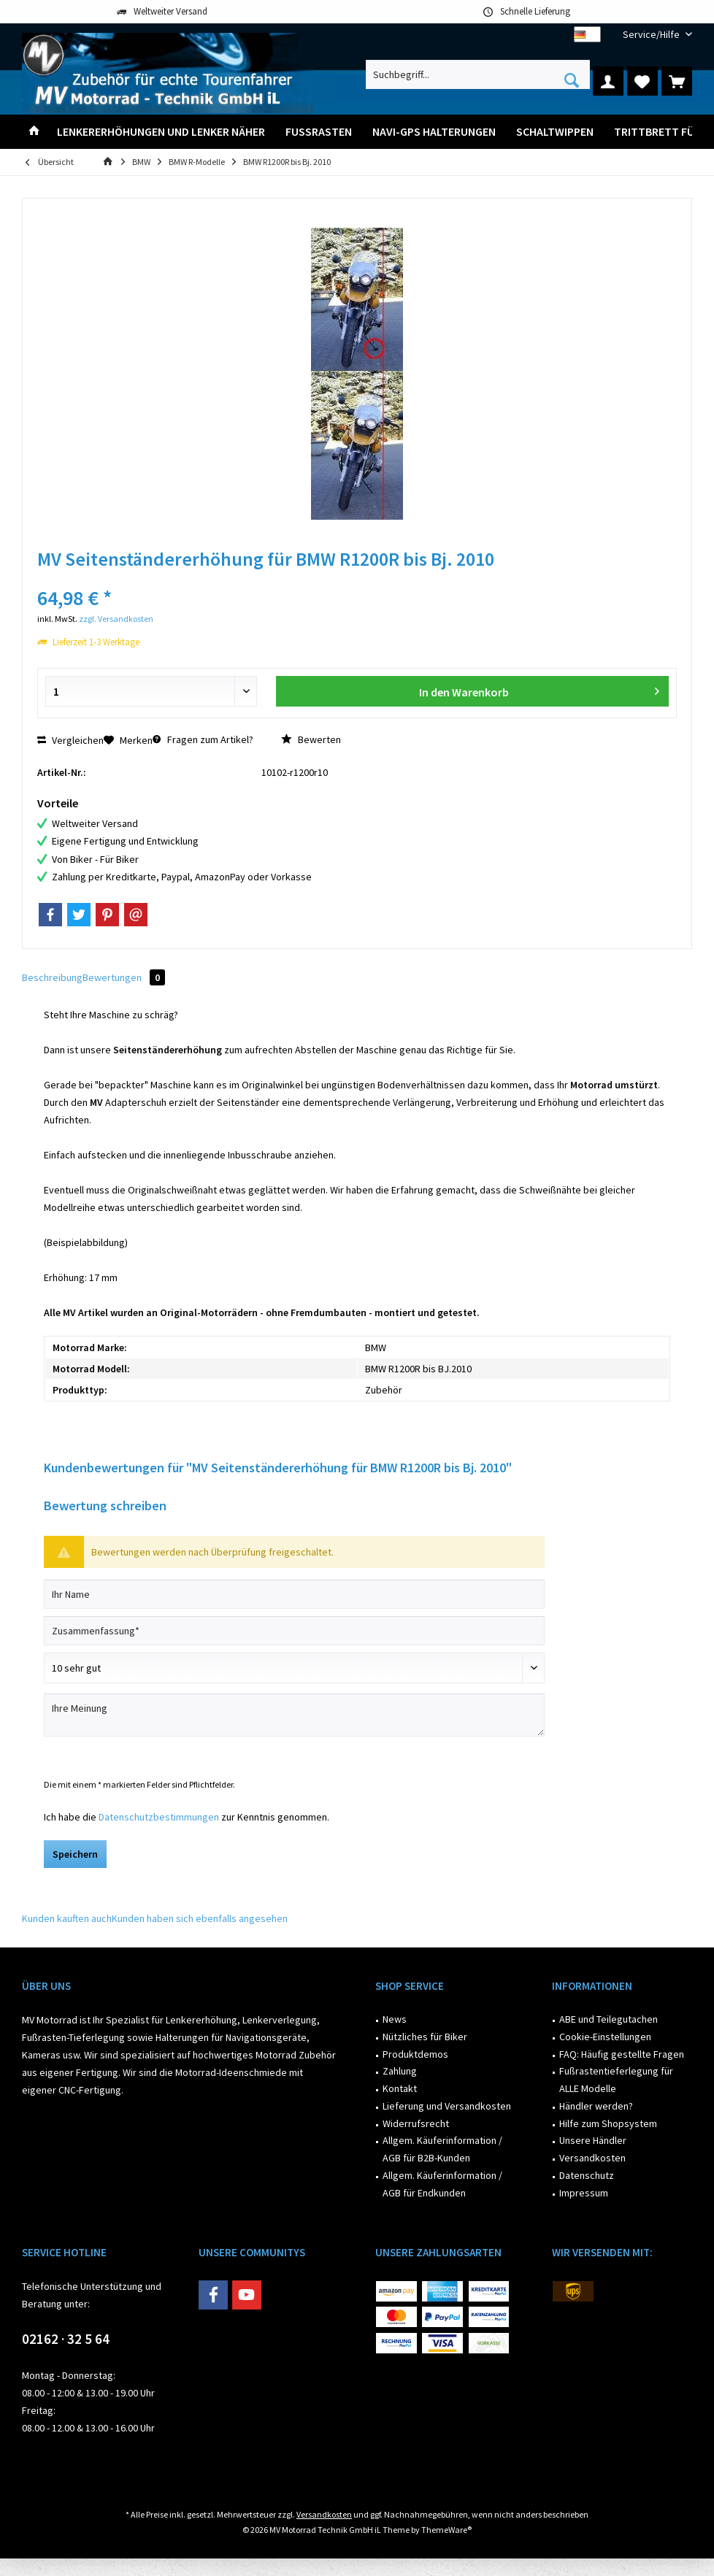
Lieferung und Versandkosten (447, 2105)
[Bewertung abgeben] (294, 1668)
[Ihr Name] (294, 1594)
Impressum (583, 2192)
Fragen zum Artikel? (203, 739)
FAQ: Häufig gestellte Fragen (621, 2054)
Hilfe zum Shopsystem (608, 2123)
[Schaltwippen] (555, 132)
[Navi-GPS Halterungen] (434, 132)
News (395, 2019)
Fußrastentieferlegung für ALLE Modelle (616, 2079)
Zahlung (400, 2070)
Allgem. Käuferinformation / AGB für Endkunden (442, 2184)
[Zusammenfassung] (294, 1630)
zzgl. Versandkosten (116, 618)
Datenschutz (586, 2175)
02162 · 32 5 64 (66, 2339)
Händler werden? (596, 2105)
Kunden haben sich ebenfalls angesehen (200, 1918)
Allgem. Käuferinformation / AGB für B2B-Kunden (442, 2149)
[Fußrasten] (318, 132)
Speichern (75, 1854)
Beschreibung (52, 977)
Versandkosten (592, 2157)
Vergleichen (70, 740)
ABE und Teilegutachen (608, 2019)
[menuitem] (652, 35)
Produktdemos (415, 2054)
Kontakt (400, 2088)
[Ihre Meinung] (294, 1715)
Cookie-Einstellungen (605, 2036)
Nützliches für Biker (425, 2036)
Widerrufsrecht (416, 2123)
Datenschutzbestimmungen (159, 1816)
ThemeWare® (446, 2529)
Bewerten (311, 739)
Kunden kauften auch (67, 1918)
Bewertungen (123, 977)
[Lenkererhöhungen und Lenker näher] (161, 132)
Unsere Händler (592, 2140)
